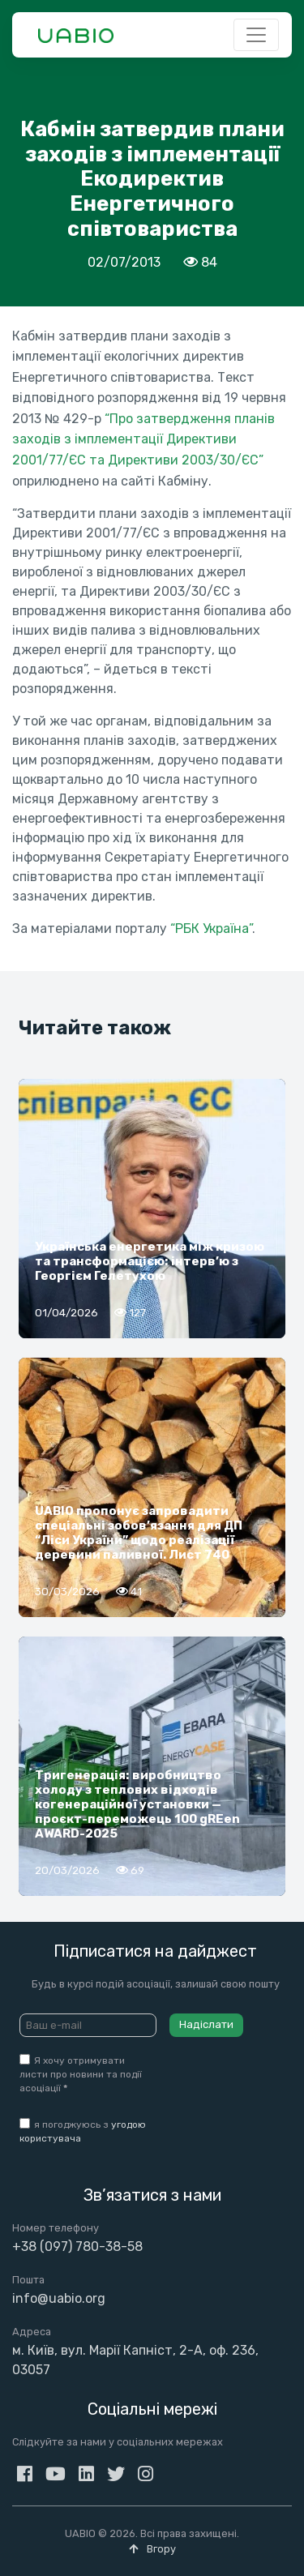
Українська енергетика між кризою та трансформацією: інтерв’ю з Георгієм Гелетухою (149, 1261)
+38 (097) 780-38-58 (77, 2246)
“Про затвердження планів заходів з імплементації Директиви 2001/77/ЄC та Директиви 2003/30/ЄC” (143, 439)
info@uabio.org (58, 2298)
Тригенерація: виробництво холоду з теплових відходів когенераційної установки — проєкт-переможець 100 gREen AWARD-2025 (137, 1804)
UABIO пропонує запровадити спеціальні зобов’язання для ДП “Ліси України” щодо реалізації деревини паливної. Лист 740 (138, 1533)
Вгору (152, 2549)
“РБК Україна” (211, 928)
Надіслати (206, 2024)
